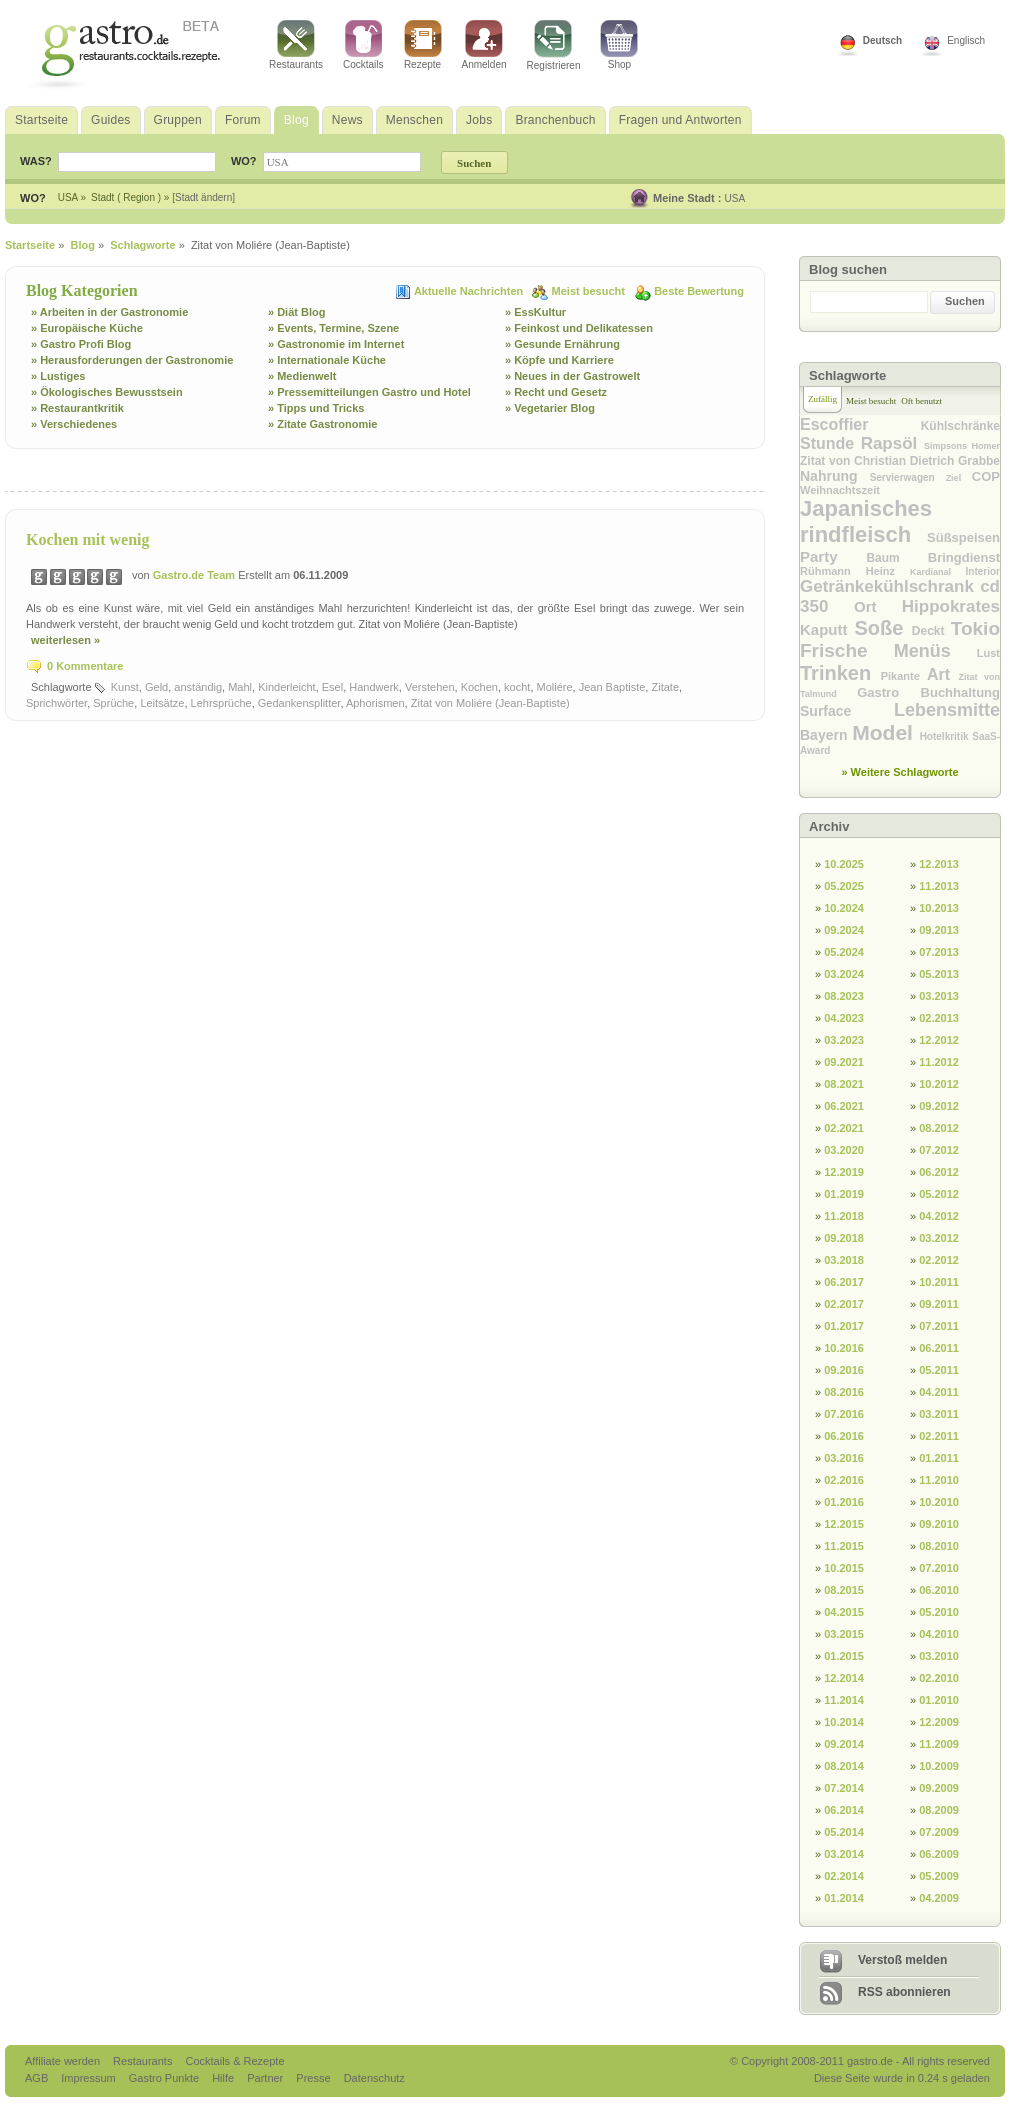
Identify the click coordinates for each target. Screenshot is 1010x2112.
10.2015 (844, 1568)
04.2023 (844, 1018)
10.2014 (844, 1722)
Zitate (665, 687)
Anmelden (484, 45)
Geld (156, 687)
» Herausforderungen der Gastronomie (132, 360)
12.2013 (939, 864)
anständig (198, 687)
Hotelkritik (946, 736)
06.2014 (844, 1810)
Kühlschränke (960, 426)
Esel (332, 687)
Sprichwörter (56, 703)
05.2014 (844, 1832)
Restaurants (296, 45)
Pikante (904, 676)
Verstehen (430, 687)
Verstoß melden (902, 1960)
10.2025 (844, 864)
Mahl (240, 687)
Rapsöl (892, 443)
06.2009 (939, 1854)
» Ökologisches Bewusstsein (107, 392)
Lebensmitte (947, 710)
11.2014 (844, 1700)
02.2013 (939, 1018)
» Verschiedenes (74, 424)
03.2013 (939, 996)
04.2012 (939, 1216)
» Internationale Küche (327, 360)
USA (735, 198)
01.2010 (939, 1700)
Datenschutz (374, 2078)
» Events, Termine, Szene (333, 328)
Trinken (840, 673)
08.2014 (844, 1766)
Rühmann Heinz (855, 571)
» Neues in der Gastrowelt (572, 376)
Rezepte (423, 45)
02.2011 (939, 1436)
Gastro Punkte (165, 2078)
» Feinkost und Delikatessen (579, 328)
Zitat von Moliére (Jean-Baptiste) (490, 703)
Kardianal (937, 572)
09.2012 (939, 1106)
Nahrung (835, 476)
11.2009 (939, 1744)
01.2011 (939, 1458)
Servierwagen (908, 477)
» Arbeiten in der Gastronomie (109, 312)
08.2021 (844, 1084)
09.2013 (939, 930)
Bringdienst (964, 557)
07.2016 (844, 1414)
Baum (896, 558)
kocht (517, 687)
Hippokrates (951, 606)
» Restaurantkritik (77, 408)
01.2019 (844, 1194)
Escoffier (860, 424)
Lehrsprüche (221, 703)
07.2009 (939, 1832)
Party (833, 556)
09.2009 (939, 1788)
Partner (266, 2078)
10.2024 (844, 908)
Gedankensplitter (299, 703)
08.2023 (844, 996)
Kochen (479, 687)
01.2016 (844, 1502)
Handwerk (374, 687)
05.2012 (939, 1194)
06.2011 (939, 1348)
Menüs (935, 651)
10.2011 (939, 1282)
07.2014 (844, 1788)
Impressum (89, 2078)
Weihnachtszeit (840, 490)
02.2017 (844, 1304)
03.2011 (939, 1414)
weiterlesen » (65, 640)
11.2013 (939, 886)
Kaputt (827, 629)
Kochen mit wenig (88, 539)
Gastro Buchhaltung (928, 692)
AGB (38, 2078)
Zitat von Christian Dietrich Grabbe (900, 461)
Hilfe (224, 2078)
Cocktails (363, 45)
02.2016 (844, 1480)
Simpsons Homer (962, 446)
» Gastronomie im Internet (336, 344)
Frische (847, 650)
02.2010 (939, 1678)
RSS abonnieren (904, 1992)
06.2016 (844, 1436)
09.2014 (844, 1744)
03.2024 (844, 974)
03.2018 (844, 1260)
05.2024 (844, 952)
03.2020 (844, 1150)
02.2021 (844, 1128)
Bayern (826, 735)
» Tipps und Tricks (316, 408)
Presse (313, 2078)
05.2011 (939, 1370)
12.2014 (844, 1678)
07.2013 (939, 952)
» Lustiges (58, 376)
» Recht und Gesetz (556, 392)
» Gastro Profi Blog (81, 344)
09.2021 (844, 1062)
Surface (847, 711)
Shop (619, 45)
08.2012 (939, 1128)
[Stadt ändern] (203, 197)
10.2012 (939, 1084)
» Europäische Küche (87, 328)
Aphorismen (375, 703)
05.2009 (939, 1876)
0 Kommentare (85, 666)
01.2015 (844, 1656)
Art (943, 674)
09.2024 (844, 930)
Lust (988, 653)
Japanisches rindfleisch (866, 521)
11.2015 (844, 1546)
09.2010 (939, 1524)
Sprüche (113, 703)
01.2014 (844, 1898)
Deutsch (882, 40)
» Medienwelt (302, 376)
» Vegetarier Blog (550, 408)
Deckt (931, 631)
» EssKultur (535, 312)
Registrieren (554, 45)
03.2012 (939, 1238)
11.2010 (939, 1480)
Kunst (125, 687)
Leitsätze (162, 703)
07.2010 (939, 1568)
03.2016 (844, 1458)
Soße (883, 628)
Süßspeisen (963, 537)
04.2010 (939, 1634)
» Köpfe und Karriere (559, 360)
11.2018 (844, 1216)
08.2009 (939, 1810)
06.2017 (844, 1282)
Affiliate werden (64, 2061)
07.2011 (939, 1326)
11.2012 (939, 1062)
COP (986, 476)
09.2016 (844, 1370)
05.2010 (939, 1612)
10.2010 (939, 1502)
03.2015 (844, 1634)
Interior (983, 571)
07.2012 (939, 1150)
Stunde (830, 443)
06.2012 (939, 1172)
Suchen (965, 301)
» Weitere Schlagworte (899, 772)
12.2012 (939, 1040)
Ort (878, 606)
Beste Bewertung (699, 291)
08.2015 (844, 1590)
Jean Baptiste (612, 687)
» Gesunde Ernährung (562, 344)
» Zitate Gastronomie (322, 424)
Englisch (966, 40)
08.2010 (939, 1546)
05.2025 (844, 886)
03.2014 (844, 1854)
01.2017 (844, 1326)
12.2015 (844, 1524)
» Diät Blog (296, 312)
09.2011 (939, 1304)
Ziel (959, 478)
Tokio (975, 628)
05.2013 (939, 974)
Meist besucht (590, 291)
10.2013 (939, 908)
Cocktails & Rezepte (234, 2061)
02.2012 (939, 1260)
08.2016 (844, 1392)
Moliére (555, 687)
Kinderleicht (286, 687)
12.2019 (844, 1172)
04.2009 (939, 1898)
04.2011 (939, 1392)
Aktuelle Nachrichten (470, 291)
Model (885, 732)
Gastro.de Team (195, 575)
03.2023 (844, 1040)
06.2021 (844, 1106)
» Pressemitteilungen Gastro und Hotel (369, 392)
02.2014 (844, 1876)
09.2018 (844, 1238)
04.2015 (844, 1612)
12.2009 (939, 1722)
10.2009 (939, 1766)
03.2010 (939, 1656)
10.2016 (844, 1348)
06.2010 (939, 1590)
